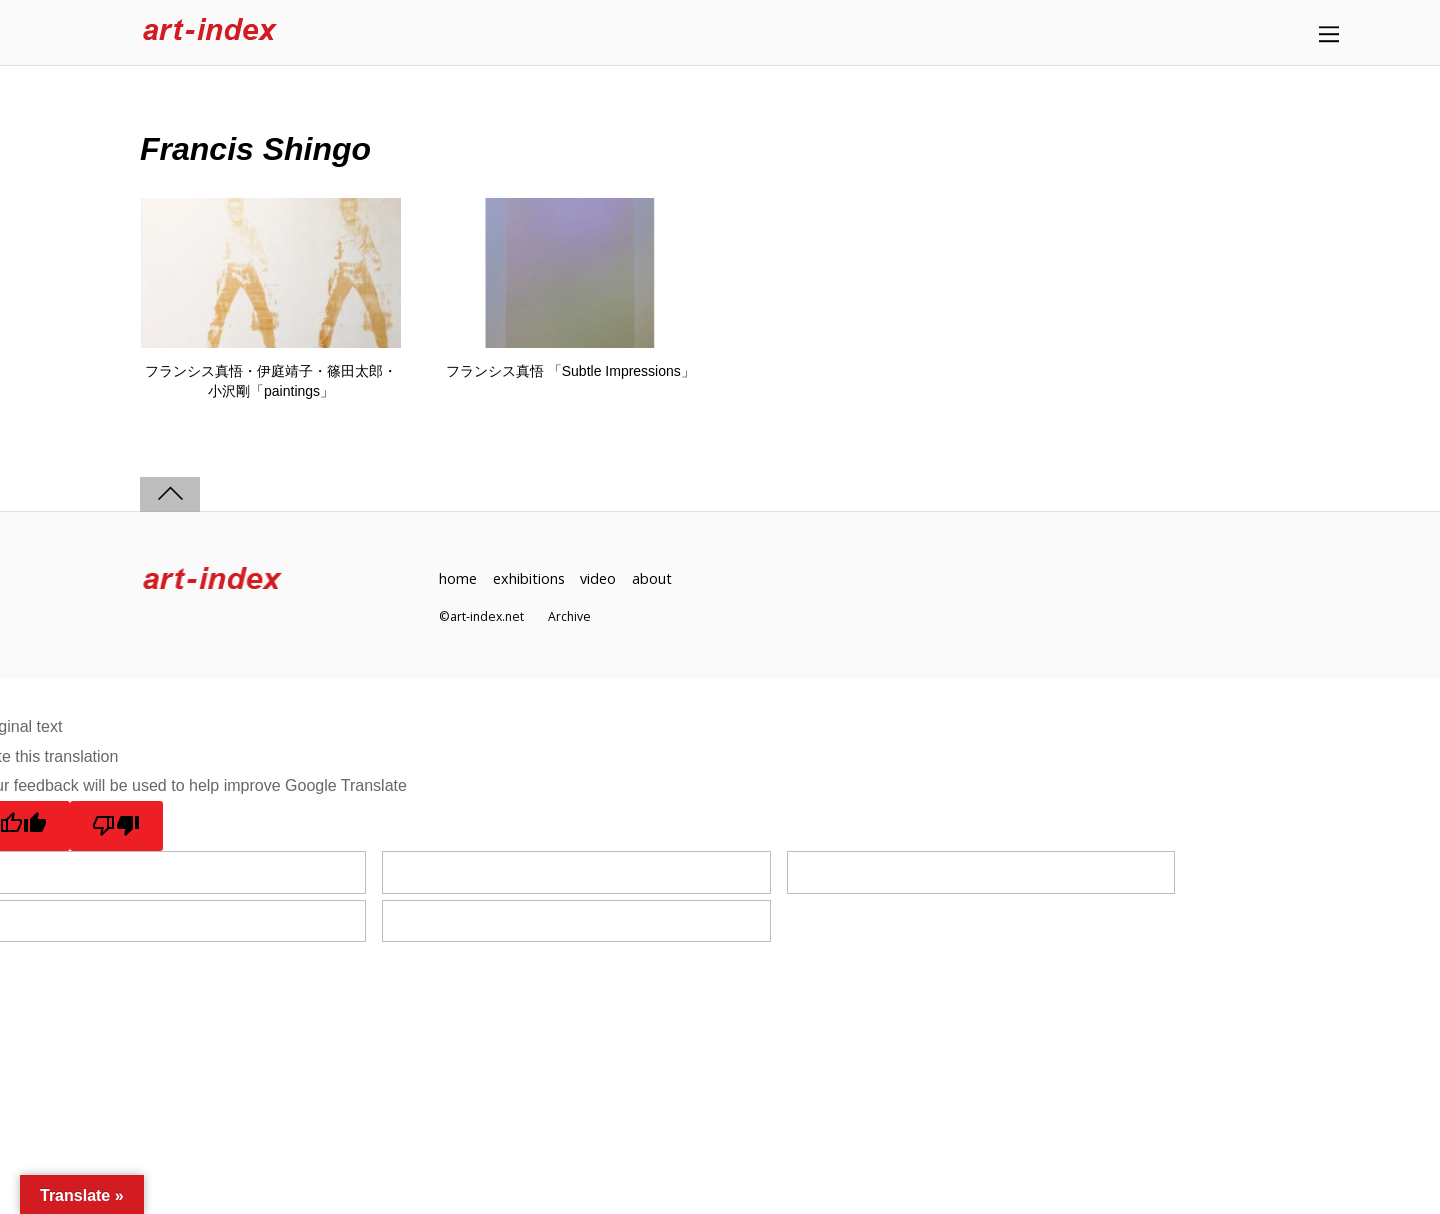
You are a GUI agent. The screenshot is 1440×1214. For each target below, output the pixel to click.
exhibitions (529, 578)
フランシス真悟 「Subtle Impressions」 (570, 371)
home (458, 578)
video (598, 578)
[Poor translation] (116, 826)
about (652, 578)
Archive (569, 616)
